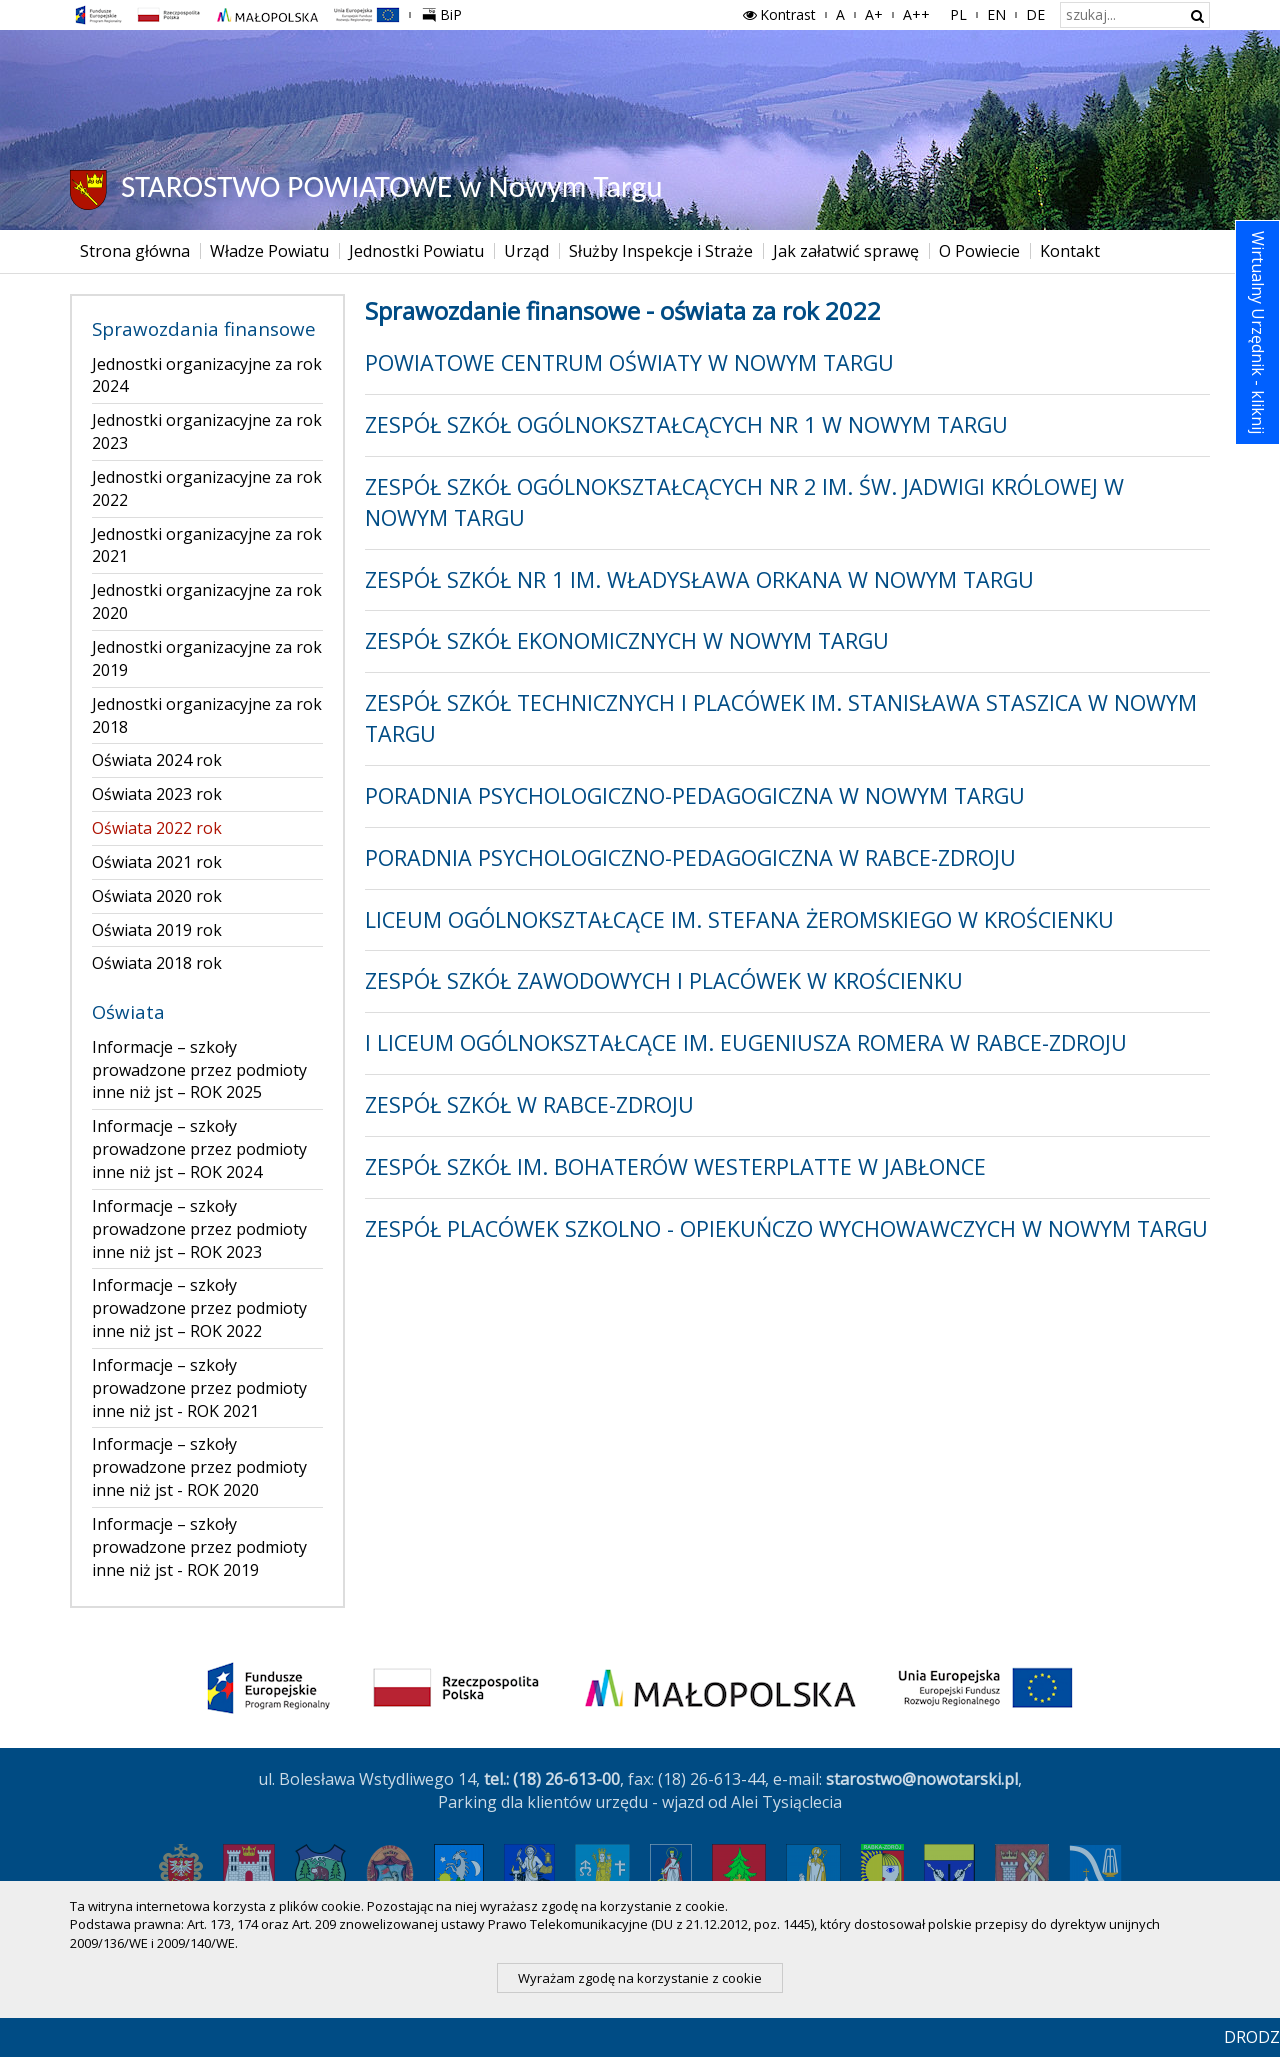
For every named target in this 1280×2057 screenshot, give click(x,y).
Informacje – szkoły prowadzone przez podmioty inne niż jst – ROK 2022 (199, 1308)
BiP (446, 12)
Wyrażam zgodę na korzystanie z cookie (640, 1978)
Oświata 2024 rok (157, 760)
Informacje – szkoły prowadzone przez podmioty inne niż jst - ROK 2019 (199, 1547)
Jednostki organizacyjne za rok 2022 (207, 488)
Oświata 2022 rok (157, 828)
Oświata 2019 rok (157, 930)
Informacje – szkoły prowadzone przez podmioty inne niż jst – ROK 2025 (199, 1070)
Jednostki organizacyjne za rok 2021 (207, 545)
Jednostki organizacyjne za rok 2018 (207, 715)
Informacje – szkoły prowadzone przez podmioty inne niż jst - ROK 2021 (199, 1388)
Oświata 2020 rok (157, 896)
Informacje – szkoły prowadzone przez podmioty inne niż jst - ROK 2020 (199, 1467)
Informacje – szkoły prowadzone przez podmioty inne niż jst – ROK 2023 (199, 1229)
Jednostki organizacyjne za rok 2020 (207, 601)
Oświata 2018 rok (157, 963)
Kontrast (778, 14)
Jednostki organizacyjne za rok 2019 (207, 658)
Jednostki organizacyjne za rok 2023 (207, 431)
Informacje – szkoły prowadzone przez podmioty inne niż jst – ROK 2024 (199, 1149)
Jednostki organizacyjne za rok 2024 (207, 375)
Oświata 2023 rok (157, 794)
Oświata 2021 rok (157, 862)
